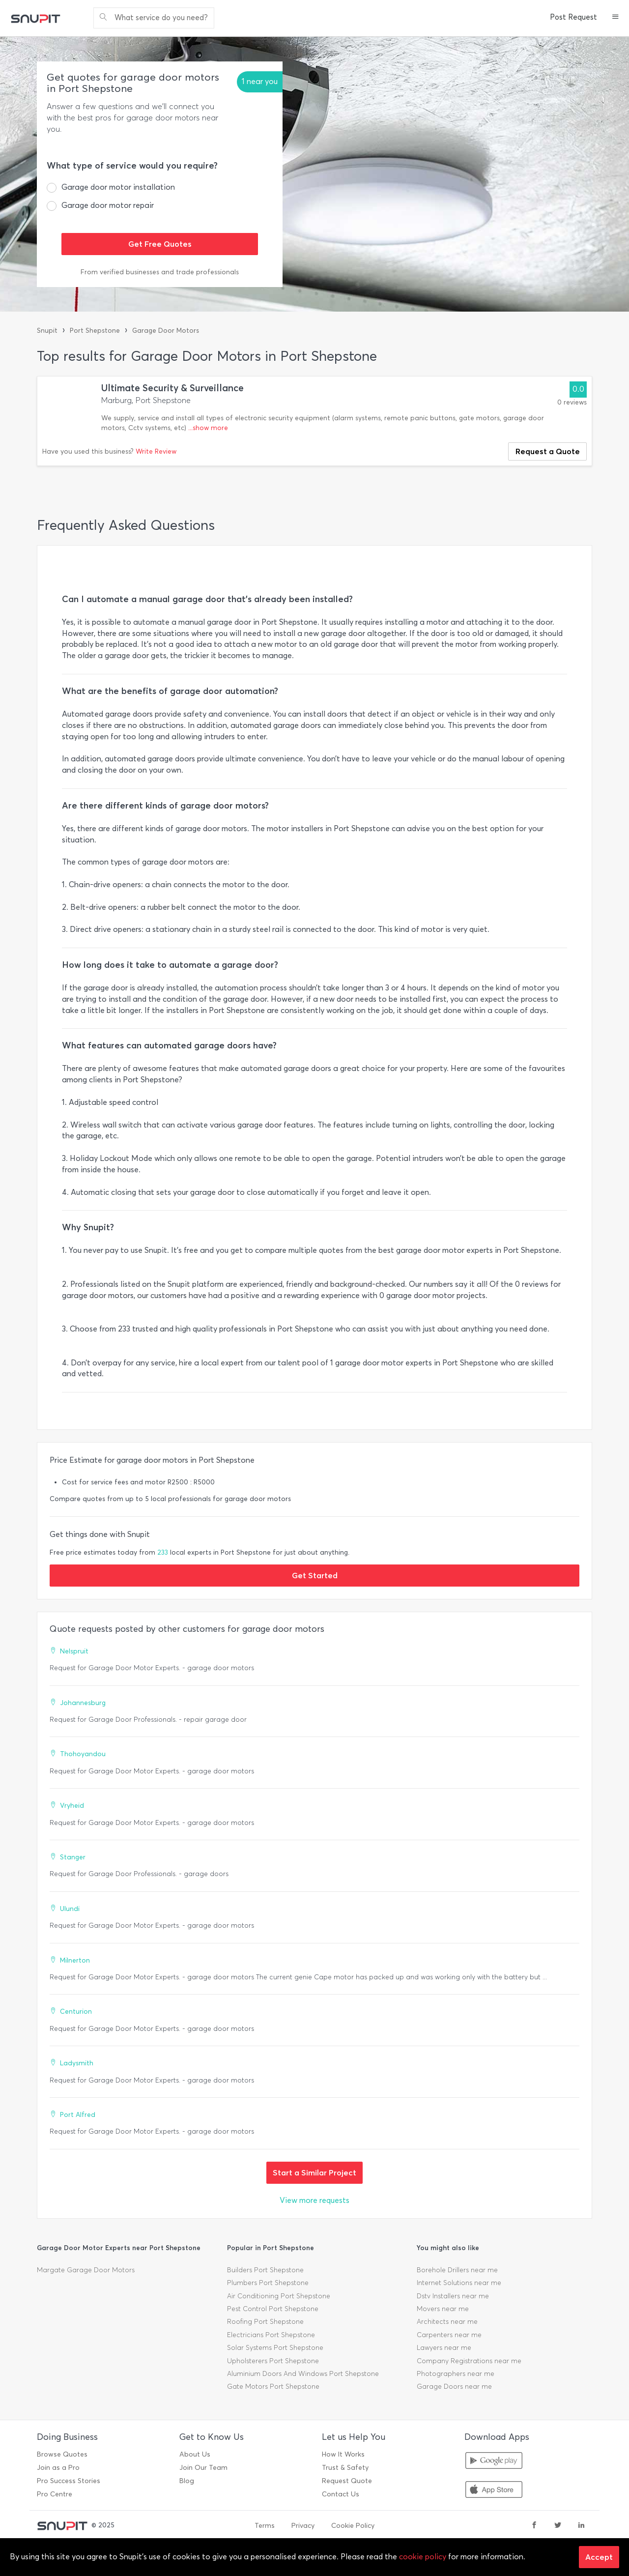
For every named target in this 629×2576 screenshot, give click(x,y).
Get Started (315, 1575)
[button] (615, 17)
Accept (599, 2557)
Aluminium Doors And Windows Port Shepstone (303, 2374)
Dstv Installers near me (453, 2296)
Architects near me (447, 2321)
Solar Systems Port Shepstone (275, 2348)
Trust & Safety (345, 2467)
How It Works (343, 2454)
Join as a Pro (58, 2467)
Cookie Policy (352, 2525)
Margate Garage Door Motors (86, 2270)
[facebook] (534, 2526)
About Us (194, 2454)
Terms (265, 2525)
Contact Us (340, 2494)
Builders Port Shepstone (265, 2270)
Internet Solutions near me (459, 2283)
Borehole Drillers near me (457, 2270)
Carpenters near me (449, 2335)
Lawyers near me (444, 2348)
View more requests (314, 2200)
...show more (208, 428)
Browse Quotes (62, 2454)
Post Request (573, 17)
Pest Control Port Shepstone (272, 2309)
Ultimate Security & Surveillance (172, 388)
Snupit (47, 330)
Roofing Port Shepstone (265, 2321)
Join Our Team (203, 2467)
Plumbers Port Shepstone (268, 2283)
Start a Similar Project (314, 2172)
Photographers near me (455, 2374)
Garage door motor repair (107, 205)
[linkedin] (581, 2526)
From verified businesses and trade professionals (160, 272)
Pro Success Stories (68, 2481)
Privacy (302, 2525)
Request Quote (347, 2481)
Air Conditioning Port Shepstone (278, 2296)
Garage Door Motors (165, 330)
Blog (186, 2481)
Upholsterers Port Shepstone (273, 2361)
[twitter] (558, 2526)
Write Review (156, 451)
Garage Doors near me (454, 2386)
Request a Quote (547, 451)
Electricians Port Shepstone (271, 2335)
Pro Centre (54, 2494)
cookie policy (422, 2556)
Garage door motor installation (118, 187)
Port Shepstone (95, 330)
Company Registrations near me (469, 2361)
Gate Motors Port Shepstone (273, 2386)
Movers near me (443, 2309)
